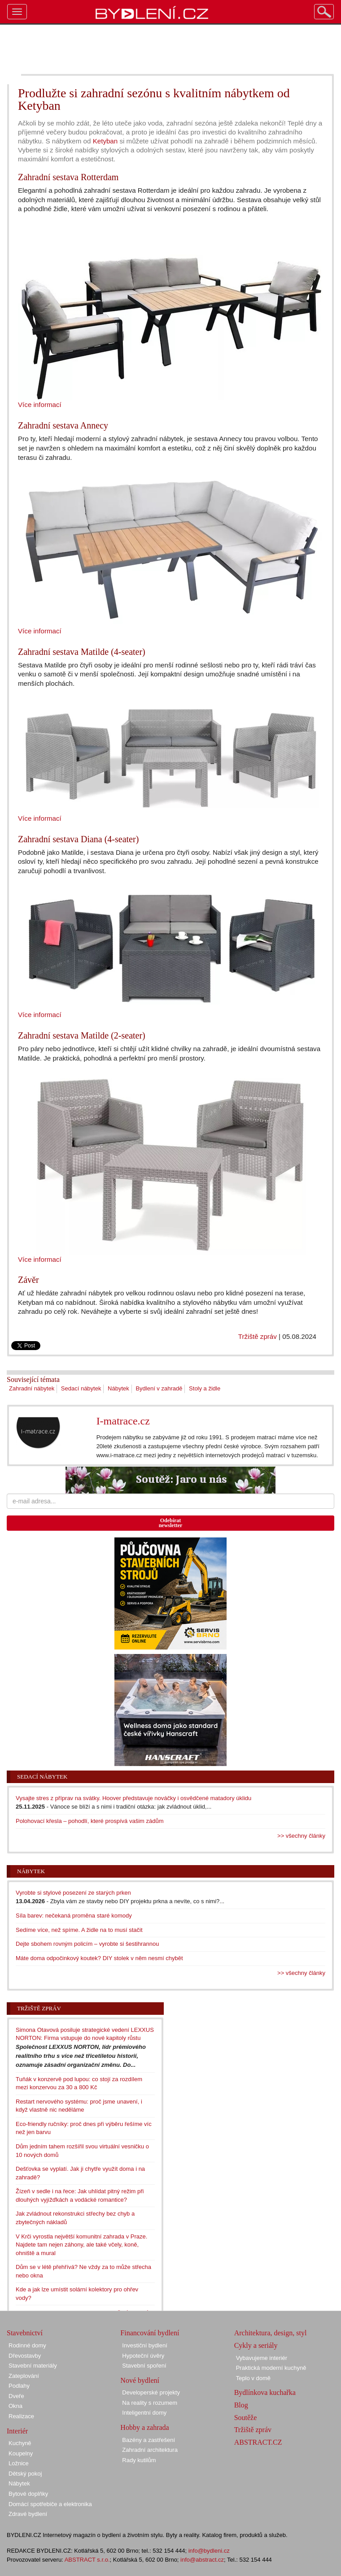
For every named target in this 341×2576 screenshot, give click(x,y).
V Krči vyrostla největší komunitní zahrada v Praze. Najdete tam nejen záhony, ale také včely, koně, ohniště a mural (81, 2244)
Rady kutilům (139, 2460)
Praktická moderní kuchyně (271, 2367)
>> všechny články (301, 1835)
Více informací (39, 404)
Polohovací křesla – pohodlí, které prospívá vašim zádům (90, 1821)
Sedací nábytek (81, 1388)
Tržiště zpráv (257, 1336)
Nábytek (118, 1388)
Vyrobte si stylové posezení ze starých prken (73, 1892)
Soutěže (245, 2417)
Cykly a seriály (256, 2345)
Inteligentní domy (144, 2412)
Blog (241, 2405)
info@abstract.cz (202, 2559)
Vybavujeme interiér (261, 2358)
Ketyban (105, 141)
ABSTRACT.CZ (258, 2442)
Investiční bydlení (144, 2345)
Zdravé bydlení (28, 2514)
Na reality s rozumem (149, 2402)
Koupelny (21, 2453)
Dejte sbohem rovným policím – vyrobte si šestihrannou (87, 1943)
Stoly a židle (204, 1388)
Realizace (21, 2416)
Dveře (16, 2396)
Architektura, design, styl (270, 2333)
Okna (15, 2406)
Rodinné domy (27, 2345)
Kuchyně (20, 2443)
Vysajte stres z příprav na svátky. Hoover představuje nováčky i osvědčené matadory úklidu (133, 1798)
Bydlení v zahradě (159, 1388)
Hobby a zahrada (144, 2427)
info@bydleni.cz (209, 2550)
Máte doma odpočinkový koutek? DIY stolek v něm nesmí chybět (99, 1958)
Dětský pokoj (25, 2473)
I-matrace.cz (123, 1421)
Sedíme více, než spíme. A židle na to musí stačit (79, 1930)
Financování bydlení (149, 2333)
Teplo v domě (253, 2378)
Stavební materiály (33, 2365)
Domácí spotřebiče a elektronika (50, 2504)
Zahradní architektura (150, 2449)
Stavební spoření (144, 2365)
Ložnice (19, 2463)
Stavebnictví (25, 2333)
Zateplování (24, 2376)
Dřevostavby (25, 2355)
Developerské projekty (151, 2392)
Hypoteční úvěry (143, 2355)
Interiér (17, 2431)
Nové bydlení (139, 2380)
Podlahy (19, 2385)
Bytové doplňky (28, 2493)
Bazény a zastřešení (148, 2440)
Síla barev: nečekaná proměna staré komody (74, 1915)
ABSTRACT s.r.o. (87, 2559)
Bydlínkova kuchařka (265, 2392)
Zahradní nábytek (31, 1388)
